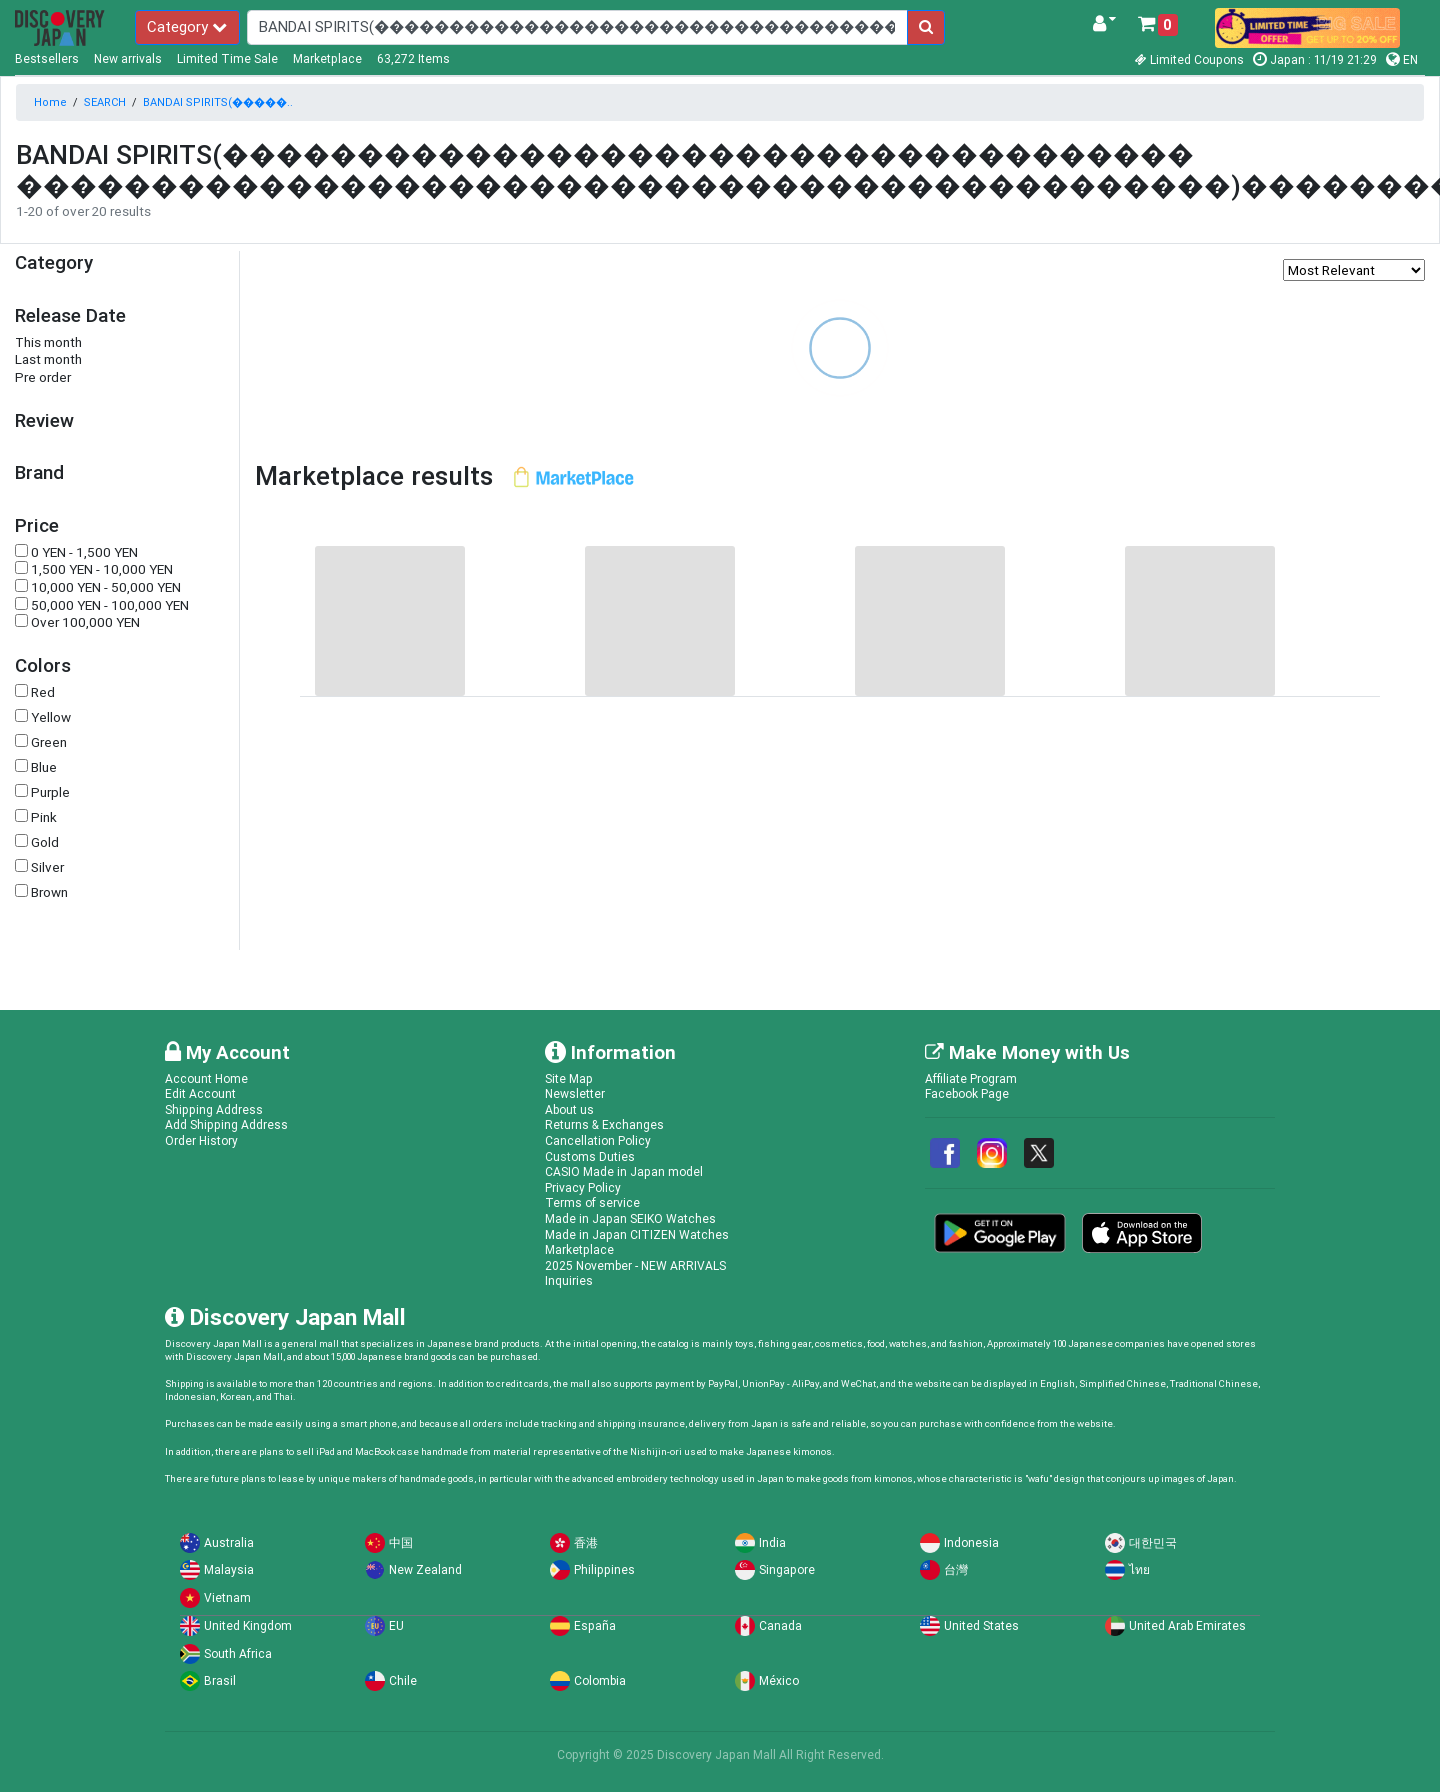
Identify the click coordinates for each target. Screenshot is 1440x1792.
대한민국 (1153, 1542)
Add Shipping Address (226, 1124)
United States (981, 1625)
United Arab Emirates (1187, 1625)
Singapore (787, 1569)
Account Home (206, 1078)
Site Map (569, 1078)
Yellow (51, 717)
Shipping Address (214, 1109)
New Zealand (425, 1569)
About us (569, 1109)
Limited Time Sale (227, 58)
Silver (47, 867)
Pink (44, 817)
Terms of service (592, 1202)
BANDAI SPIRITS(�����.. (218, 102)
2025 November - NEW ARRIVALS (635, 1265)
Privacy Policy (583, 1187)
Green (49, 742)
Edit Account (200, 1093)
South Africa (238, 1653)
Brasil (220, 1680)
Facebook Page (967, 1093)
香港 (586, 1542)
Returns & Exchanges (604, 1124)
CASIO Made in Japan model (624, 1171)
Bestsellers (47, 58)
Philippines (604, 1569)
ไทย (1139, 1569)
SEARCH (105, 102)
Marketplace (327, 58)
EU (396, 1625)
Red (43, 692)
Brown (49, 892)
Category (187, 26)
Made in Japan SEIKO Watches (630, 1218)
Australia (229, 1542)
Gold (45, 842)
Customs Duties (590, 1156)
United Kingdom (248, 1625)
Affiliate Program (971, 1078)
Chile (403, 1680)
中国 (401, 1542)
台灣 (956, 1569)
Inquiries (569, 1280)
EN (1402, 59)
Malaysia (229, 1569)
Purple (50, 792)
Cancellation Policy (598, 1140)
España (595, 1625)
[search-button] (926, 28)
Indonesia (971, 1542)
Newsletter (575, 1093)
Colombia (600, 1680)
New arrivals (128, 58)
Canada (780, 1625)
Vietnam (227, 1597)
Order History (201, 1140)
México (779, 1680)
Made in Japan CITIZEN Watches (637, 1234)
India (772, 1542)
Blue (44, 767)
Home (50, 102)
